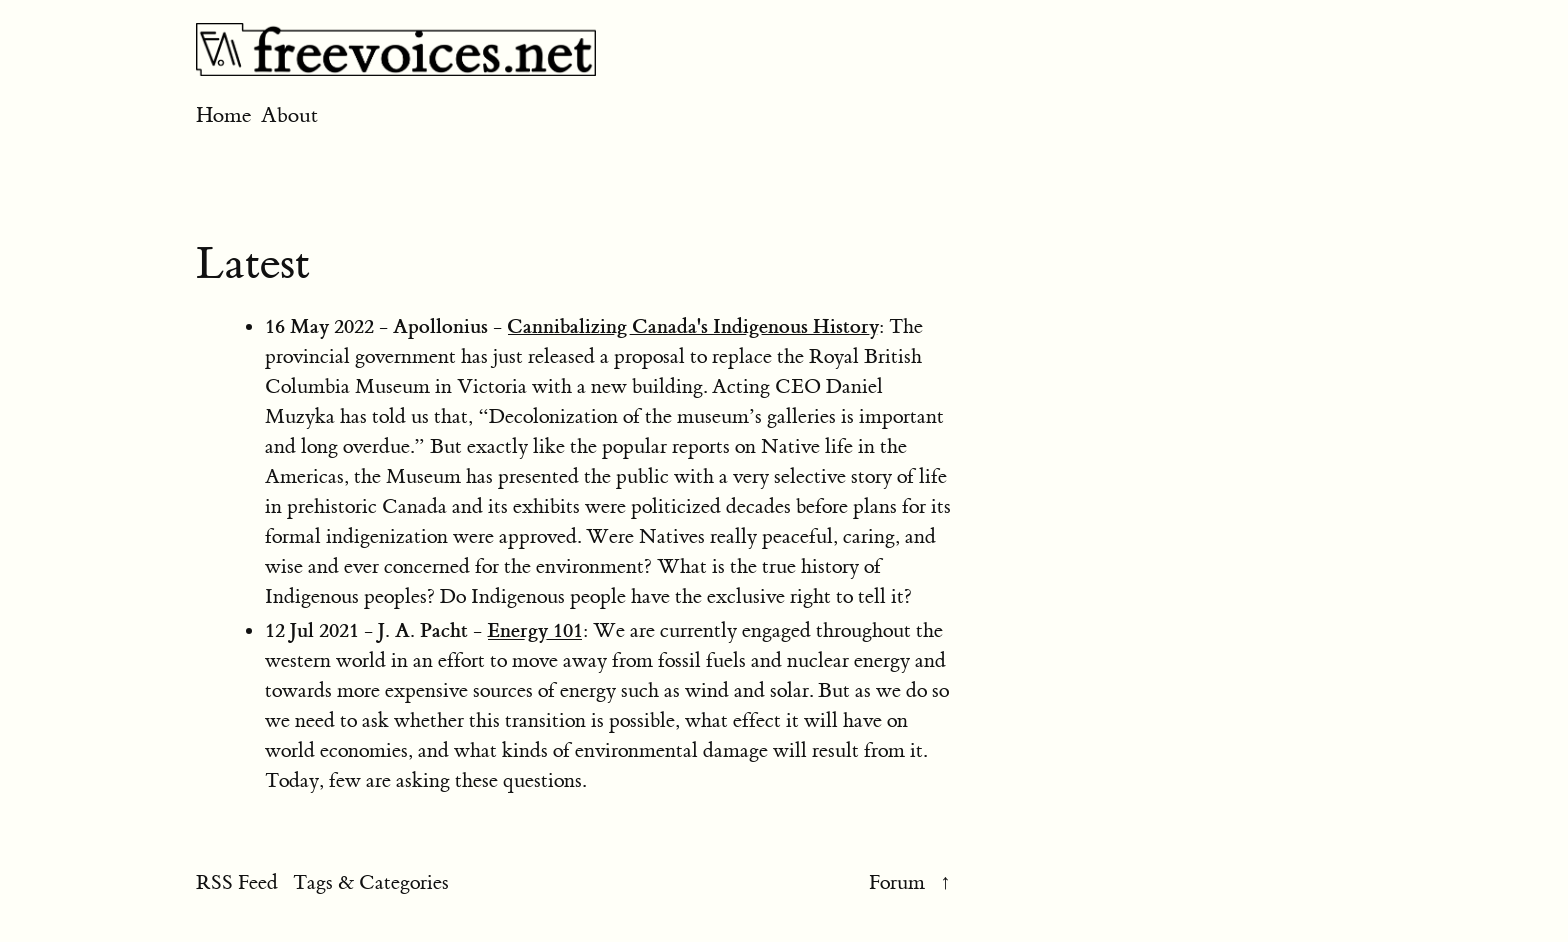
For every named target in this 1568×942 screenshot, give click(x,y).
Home (226, 115)
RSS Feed (237, 882)
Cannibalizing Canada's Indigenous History (693, 326)
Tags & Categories (371, 882)
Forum (897, 882)
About (289, 115)
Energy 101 (535, 630)
